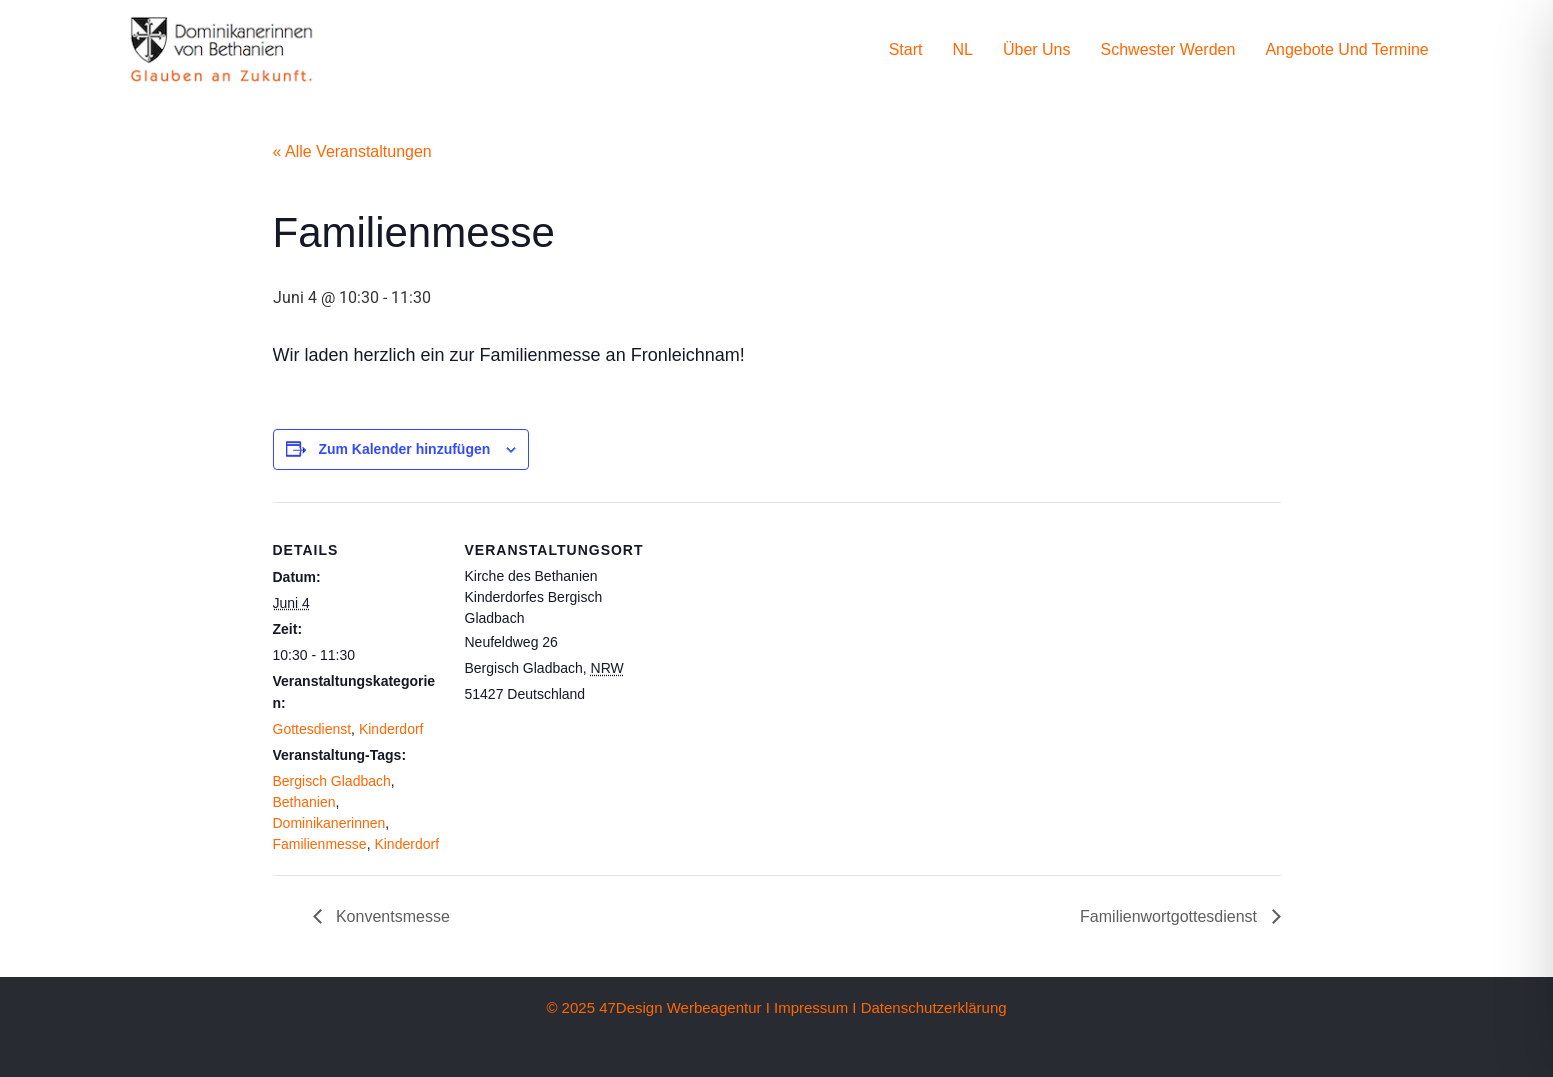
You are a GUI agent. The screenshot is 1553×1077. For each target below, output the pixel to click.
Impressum (811, 1007)
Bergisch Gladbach (332, 781)
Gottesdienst (312, 729)
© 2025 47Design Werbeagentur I (657, 1007)
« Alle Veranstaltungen (352, 151)
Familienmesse (320, 844)
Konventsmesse (391, 916)
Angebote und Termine (1346, 49)
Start (906, 49)
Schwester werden (1168, 49)
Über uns (1037, 49)
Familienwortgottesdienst (1170, 916)
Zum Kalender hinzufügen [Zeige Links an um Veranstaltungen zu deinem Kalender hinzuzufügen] (404, 449)
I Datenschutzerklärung (929, 1007)
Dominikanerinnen (329, 823)
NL (962, 49)
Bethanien (304, 802)
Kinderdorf (391, 729)
